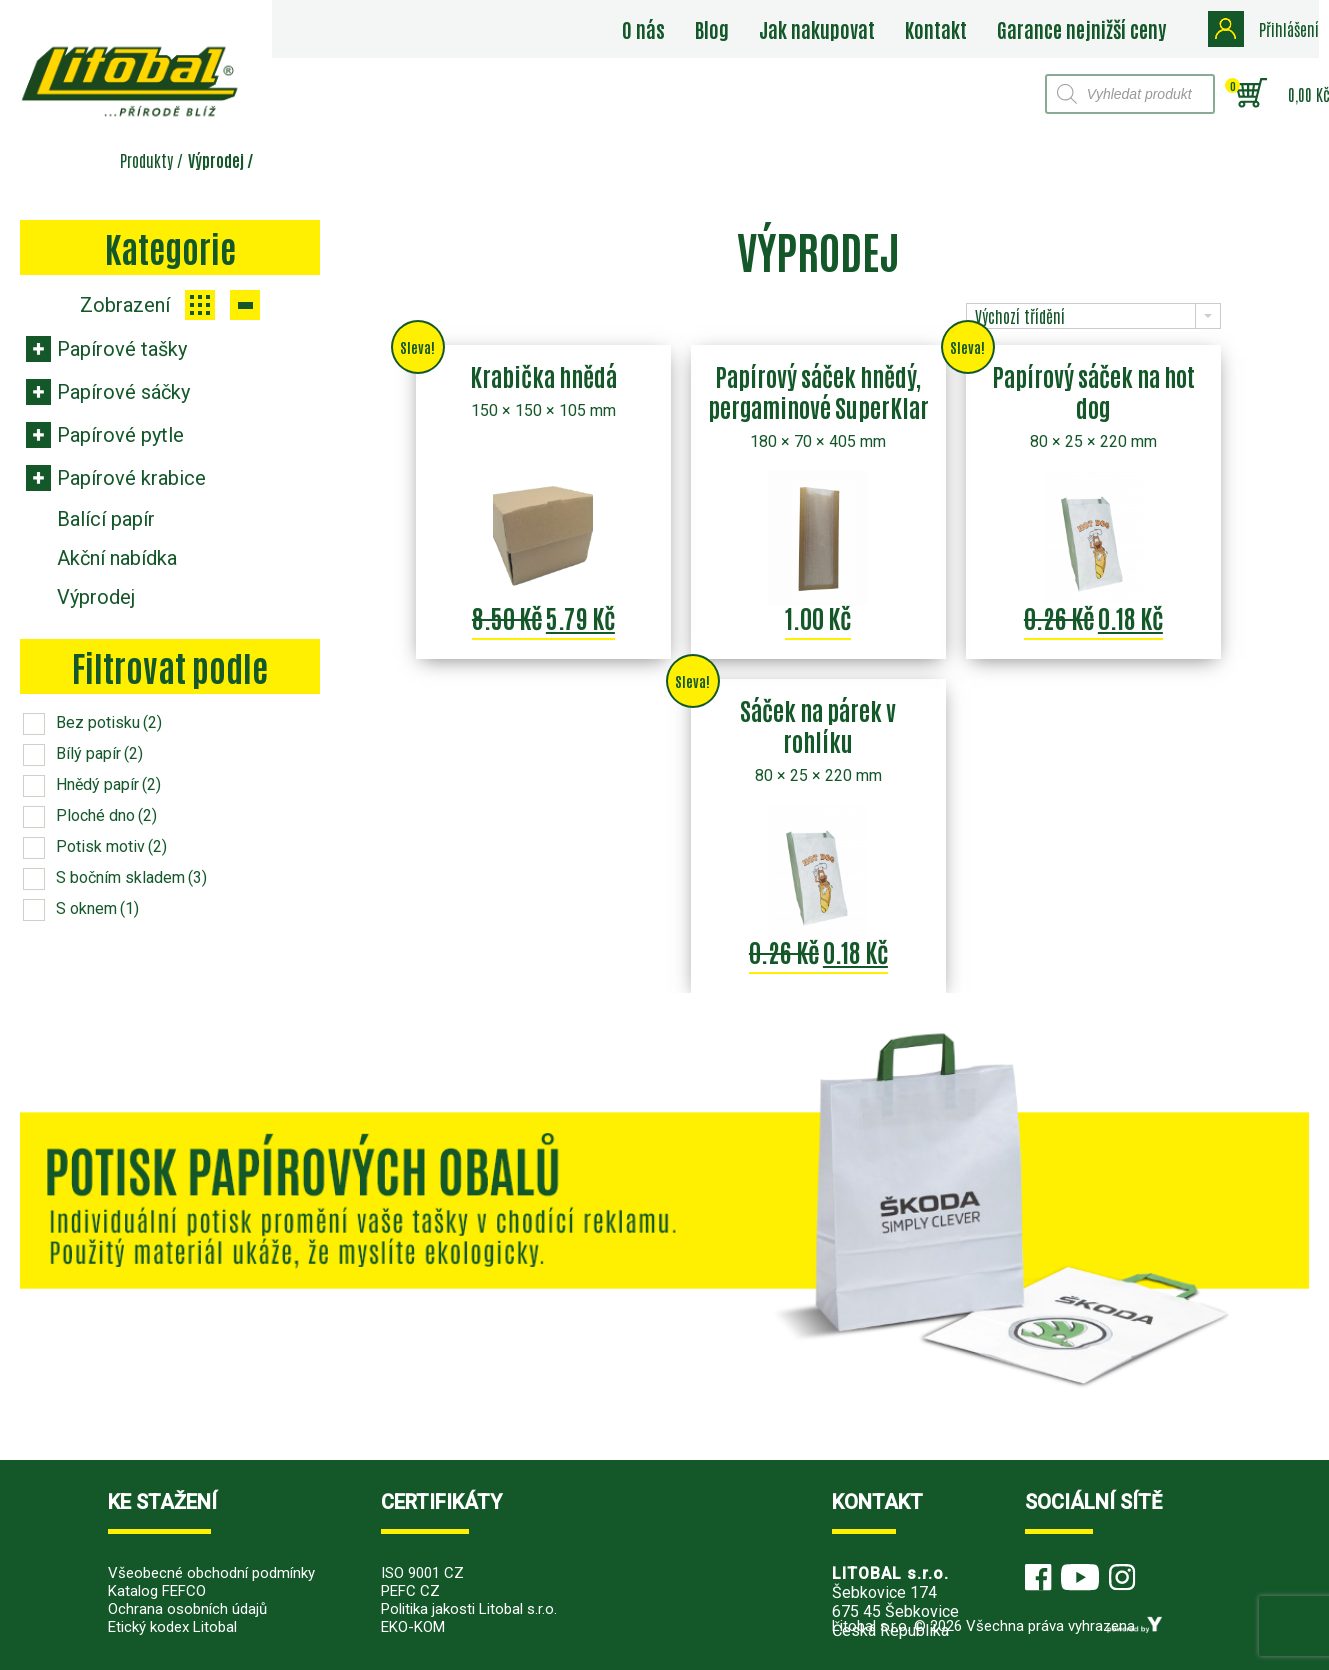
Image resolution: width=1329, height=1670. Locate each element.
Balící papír (106, 519)
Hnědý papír (108, 784)
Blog (712, 29)
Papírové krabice (131, 478)
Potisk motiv (111, 846)
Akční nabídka (117, 558)
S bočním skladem (131, 877)
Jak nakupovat (817, 29)
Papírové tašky (122, 349)
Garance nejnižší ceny (1081, 29)
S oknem (97, 908)
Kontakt (936, 29)
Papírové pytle (120, 435)
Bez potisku (109, 722)
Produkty (146, 160)
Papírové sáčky (123, 392)
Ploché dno (106, 815)
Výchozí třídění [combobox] (1020, 316)
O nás (643, 29)
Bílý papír (99, 753)
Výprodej (96, 597)
